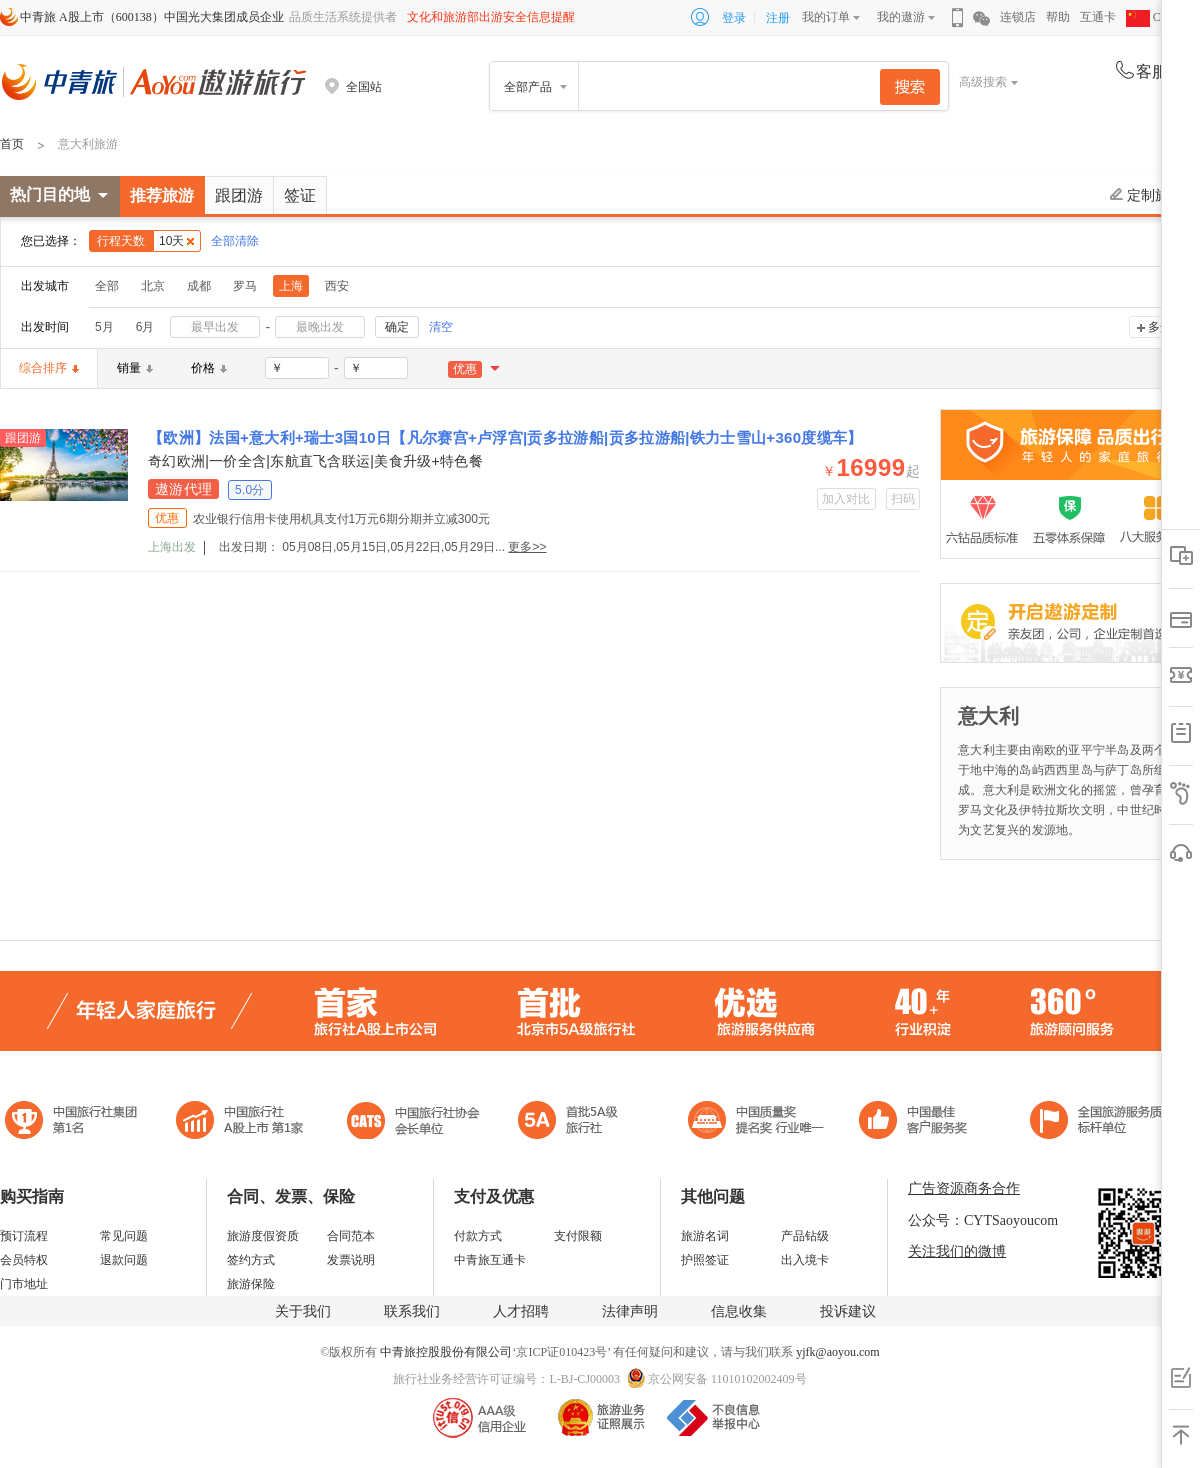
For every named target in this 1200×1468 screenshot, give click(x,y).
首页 (12, 144)
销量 (135, 368)
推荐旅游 (162, 195)
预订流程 (24, 1236)
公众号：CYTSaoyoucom (983, 1220)
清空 (441, 327)
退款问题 (124, 1260)
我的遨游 (901, 17)
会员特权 (24, 1260)
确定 (397, 327)
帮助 (1058, 17)
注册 (778, 18)
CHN (1152, 17)
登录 (734, 18)
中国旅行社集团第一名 (74, 1122)
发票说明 (351, 1260)
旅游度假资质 (263, 1236)
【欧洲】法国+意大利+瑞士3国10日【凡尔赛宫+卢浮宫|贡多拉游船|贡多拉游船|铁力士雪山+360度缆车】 (505, 437)
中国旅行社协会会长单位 (413, 1122)
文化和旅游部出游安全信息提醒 (491, 17)
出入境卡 (805, 1260)
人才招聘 (521, 1311)
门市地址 (24, 1284)
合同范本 (351, 1236)
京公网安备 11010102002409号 (727, 1379)
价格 (209, 368)
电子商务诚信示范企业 (576, 1122)
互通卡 (1098, 17)
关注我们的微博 (957, 1251)
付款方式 (478, 1236)
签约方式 (251, 1260)
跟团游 (239, 195)
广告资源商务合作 (964, 1188)
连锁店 (1018, 17)
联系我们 (412, 1311)
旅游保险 (251, 1284)
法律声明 (630, 1311)
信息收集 (739, 1311)
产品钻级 (805, 1236)
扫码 (903, 499)
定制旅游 (1146, 195)
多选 (1160, 327)
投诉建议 (848, 1311)
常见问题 (124, 1236)
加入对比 (846, 499)
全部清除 (235, 241)
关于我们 (303, 1311)
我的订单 (826, 17)
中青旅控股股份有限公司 (446, 1352)
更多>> (527, 547)
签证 (300, 195)
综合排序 (49, 368)
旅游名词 (705, 1236)
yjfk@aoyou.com (837, 1352)
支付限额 (578, 1236)
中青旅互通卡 (490, 1260)
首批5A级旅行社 (240, 1122)
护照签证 (705, 1260)
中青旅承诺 (1102, 1122)
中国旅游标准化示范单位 (918, 1122)
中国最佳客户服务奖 (757, 1122)
